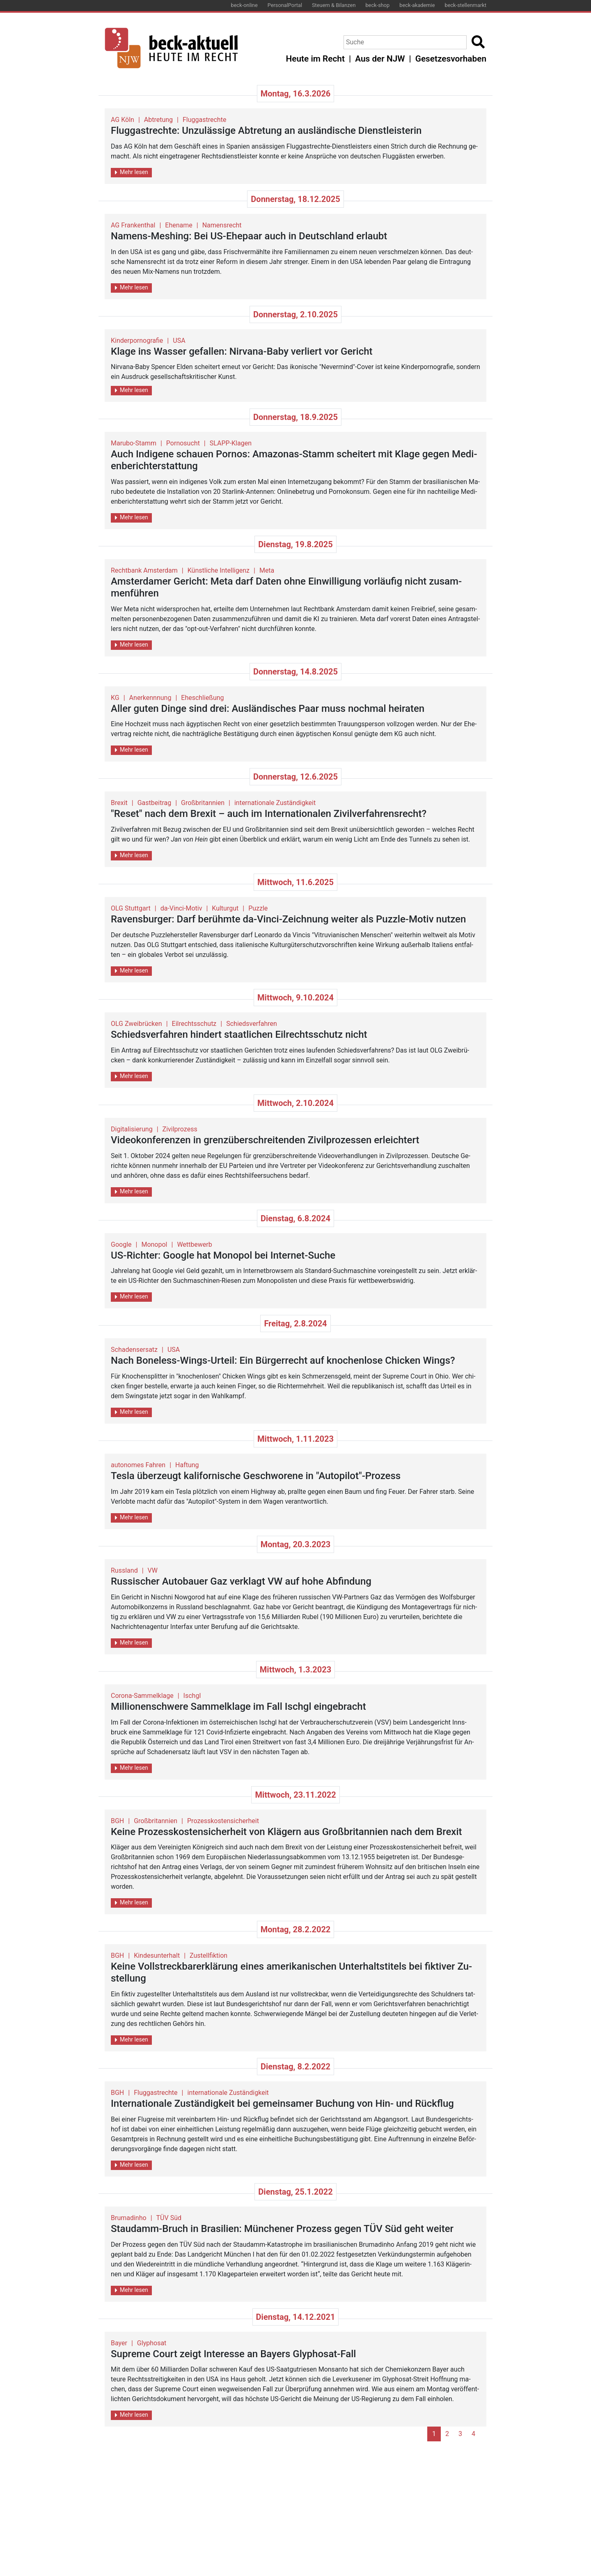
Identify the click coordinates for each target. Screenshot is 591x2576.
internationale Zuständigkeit (275, 803)
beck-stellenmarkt (465, 5)
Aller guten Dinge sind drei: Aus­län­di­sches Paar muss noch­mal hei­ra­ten (267, 708)
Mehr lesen (131, 172)
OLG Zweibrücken (136, 1024)
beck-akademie (417, 5)
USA (179, 340)
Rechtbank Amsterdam (144, 570)
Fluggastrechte (204, 120)
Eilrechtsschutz (194, 1024)
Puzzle (258, 908)
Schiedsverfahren (251, 1024)
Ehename (178, 225)
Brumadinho (129, 2218)
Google (121, 1244)
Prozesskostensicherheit (223, 1821)
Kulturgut (225, 908)
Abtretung (158, 120)
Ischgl (192, 1696)
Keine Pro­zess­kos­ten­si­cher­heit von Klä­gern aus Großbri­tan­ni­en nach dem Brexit (286, 1831)
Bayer (119, 2343)
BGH (117, 1821)
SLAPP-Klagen (231, 443)
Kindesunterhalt (157, 1955)
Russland (124, 1570)
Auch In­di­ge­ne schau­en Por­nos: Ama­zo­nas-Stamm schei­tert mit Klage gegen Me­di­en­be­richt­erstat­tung (294, 460)
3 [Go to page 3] (460, 2434)
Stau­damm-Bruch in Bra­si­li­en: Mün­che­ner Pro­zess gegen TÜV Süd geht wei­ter (282, 2228)
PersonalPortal (285, 5)
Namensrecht (222, 225)
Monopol (154, 1244)
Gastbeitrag (154, 803)
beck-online (244, 5)
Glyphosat (151, 2343)
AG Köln (122, 120)
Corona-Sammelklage (142, 1696)
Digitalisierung (132, 1129)
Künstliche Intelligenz (219, 570)
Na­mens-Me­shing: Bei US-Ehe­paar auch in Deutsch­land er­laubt (249, 236)
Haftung (187, 1465)
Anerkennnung (150, 698)
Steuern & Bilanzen (333, 5)
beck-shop (377, 5)
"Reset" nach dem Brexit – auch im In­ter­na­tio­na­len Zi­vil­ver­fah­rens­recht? (268, 813)
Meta (266, 570)
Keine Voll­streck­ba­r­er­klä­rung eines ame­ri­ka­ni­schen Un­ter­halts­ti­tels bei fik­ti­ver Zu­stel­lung (291, 1972)
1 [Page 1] (434, 2434)
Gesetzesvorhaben (450, 59)
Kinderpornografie (137, 340)
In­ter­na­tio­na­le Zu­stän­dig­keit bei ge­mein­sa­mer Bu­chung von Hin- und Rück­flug (282, 2103)
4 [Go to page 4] (473, 2434)
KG (115, 698)
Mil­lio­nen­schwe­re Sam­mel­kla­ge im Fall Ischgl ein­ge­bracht (238, 1706)
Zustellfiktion (208, 1955)
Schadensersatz (134, 1349)
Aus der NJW (380, 59)
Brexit (119, 803)
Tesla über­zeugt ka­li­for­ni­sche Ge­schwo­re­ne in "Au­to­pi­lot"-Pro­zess (256, 1476)
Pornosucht (183, 443)
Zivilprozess (180, 1129)
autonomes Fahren (138, 1465)
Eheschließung (202, 698)
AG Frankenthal (133, 225)
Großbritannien (202, 803)
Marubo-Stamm (133, 443)
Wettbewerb (194, 1244)
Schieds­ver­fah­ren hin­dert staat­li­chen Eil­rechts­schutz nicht (239, 1034)
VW (153, 1570)
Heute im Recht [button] (315, 59)
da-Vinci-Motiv (181, 908)
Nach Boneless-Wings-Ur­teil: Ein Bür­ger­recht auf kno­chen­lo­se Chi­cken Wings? (283, 1360)
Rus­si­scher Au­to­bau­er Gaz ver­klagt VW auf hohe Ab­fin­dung (241, 1581)
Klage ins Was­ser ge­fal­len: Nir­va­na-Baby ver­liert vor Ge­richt (242, 351)
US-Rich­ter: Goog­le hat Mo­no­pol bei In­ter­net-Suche (223, 1255)
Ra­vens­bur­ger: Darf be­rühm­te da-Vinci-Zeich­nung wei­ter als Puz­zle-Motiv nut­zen (288, 919)
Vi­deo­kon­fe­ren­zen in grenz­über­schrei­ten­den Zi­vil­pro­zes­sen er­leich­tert (265, 1140)
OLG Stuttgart (131, 908)
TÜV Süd (168, 2218)
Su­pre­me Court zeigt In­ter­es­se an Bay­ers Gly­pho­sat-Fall (233, 2354)
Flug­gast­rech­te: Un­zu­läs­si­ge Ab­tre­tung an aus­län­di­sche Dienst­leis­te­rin (266, 130)
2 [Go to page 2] (447, 2434)
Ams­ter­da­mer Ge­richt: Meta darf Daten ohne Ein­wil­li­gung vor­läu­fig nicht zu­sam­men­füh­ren (286, 587)
